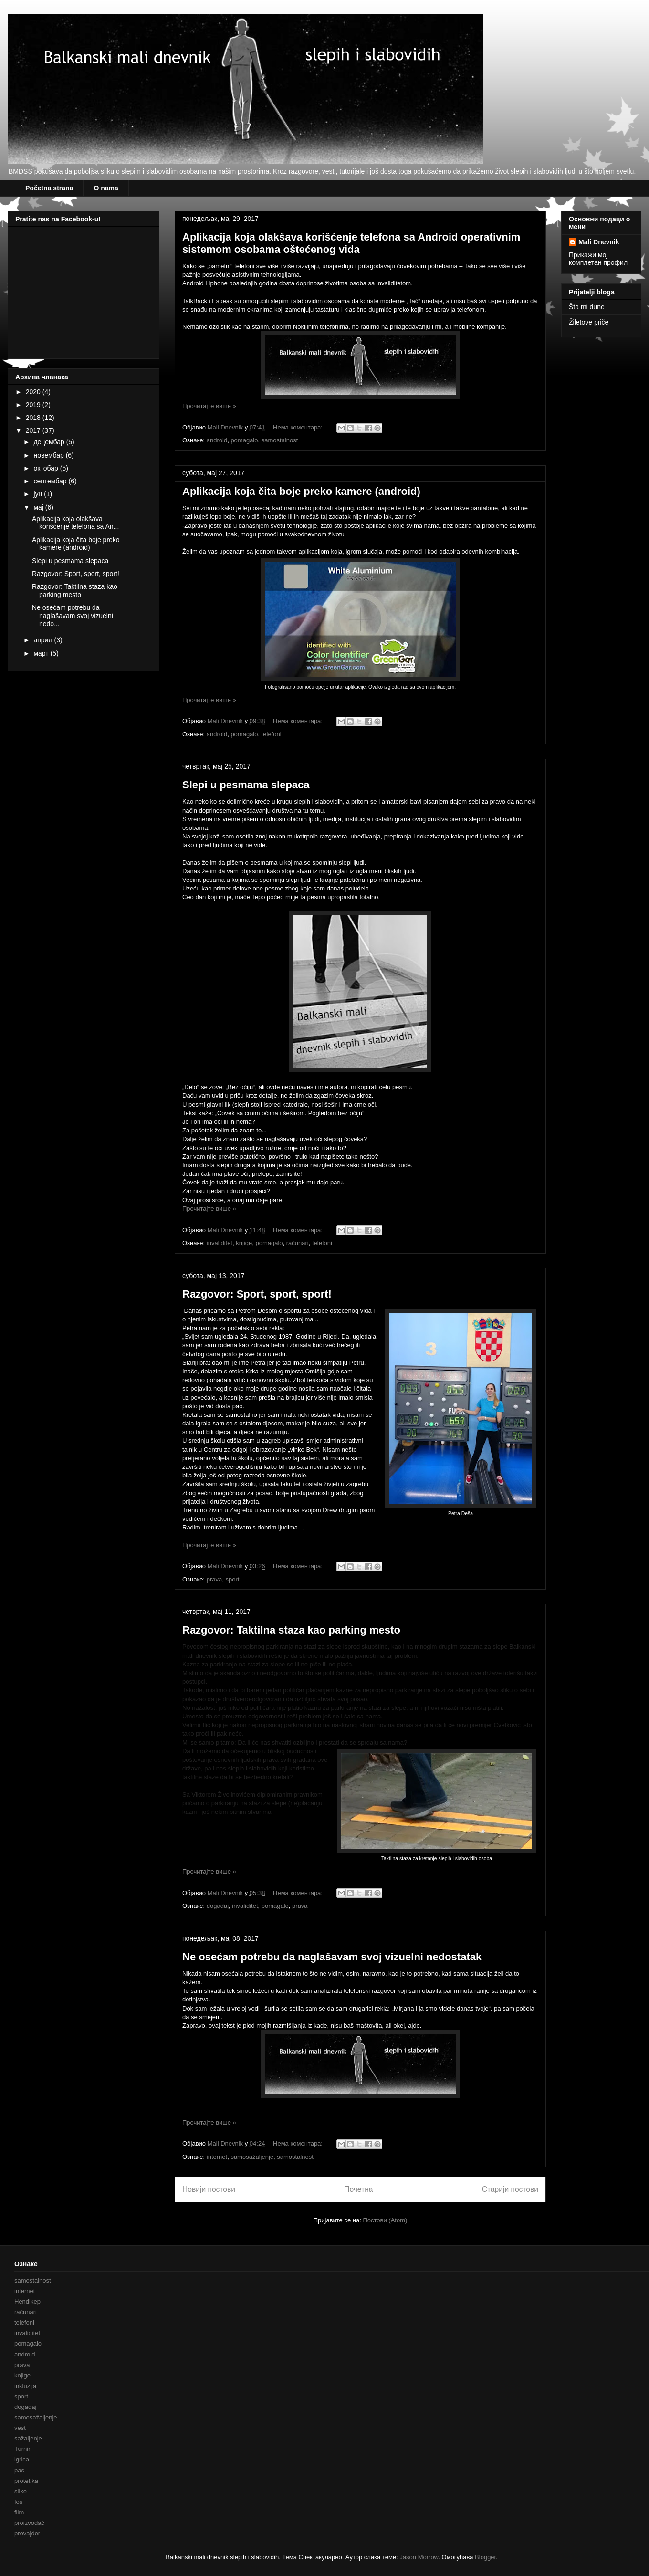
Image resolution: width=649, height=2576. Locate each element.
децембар (49, 442)
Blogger (485, 2557)
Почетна (358, 2189)
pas (19, 2470)
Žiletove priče (588, 322)
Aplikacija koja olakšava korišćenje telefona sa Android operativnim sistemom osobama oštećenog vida (351, 243)
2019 (34, 404)
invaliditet (219, 1242)
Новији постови (208, 2189)
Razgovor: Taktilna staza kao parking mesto (291, 1630)
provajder (27, 2533)
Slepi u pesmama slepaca (246, 785)
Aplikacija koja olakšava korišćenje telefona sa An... (75, 523)
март (41, 653)
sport (233, 1579)
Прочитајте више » (209, 405)
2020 (34, 392)
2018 (34, 417)
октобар (46, 468)
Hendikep (27, 2301)
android (217, 440)
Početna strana (49, 188)
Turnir (22, 2448)
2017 (34, 430)
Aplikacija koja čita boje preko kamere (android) (301, 491)
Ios (18, 2501)
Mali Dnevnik (598, 242)
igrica (21, 2459)
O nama (106, 188)
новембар (49, 455)
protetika (26, 2480)
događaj (218, 1905)
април (43, 640)
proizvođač (29, 2522)
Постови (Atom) (385, 2220)
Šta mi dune (587, 307)
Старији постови (510, 2189)
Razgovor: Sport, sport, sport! (257, 1294)
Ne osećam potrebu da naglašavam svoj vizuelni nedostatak (332, 1957)
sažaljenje (28, 2438)
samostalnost (280, 440)
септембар (50, 481)
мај (39, 507)
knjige (244, 1242)
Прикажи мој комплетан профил (598, 258)
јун (38, 494)
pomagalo (244, 440)
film (19, 2512)
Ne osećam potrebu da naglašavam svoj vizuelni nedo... (72, 616)
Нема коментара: (298, 427)
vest (20, 2427)
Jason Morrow (418, 2557)
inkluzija (25, 2385)
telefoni (272, 734)
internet (217, 2156)
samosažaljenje (251, 2156)
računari (297, 1242)
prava (214, 1579)
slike (20, 2491)
